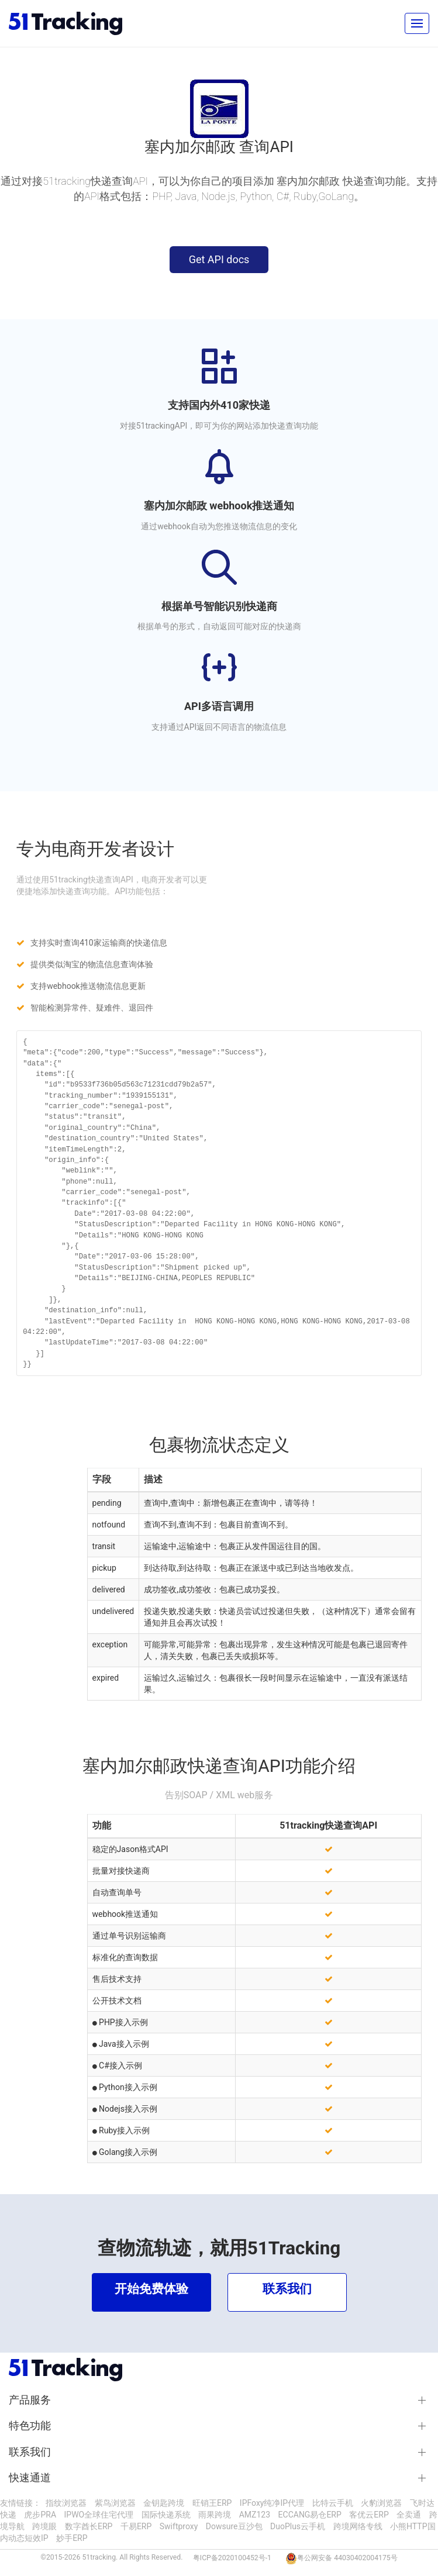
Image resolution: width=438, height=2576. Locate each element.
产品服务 (30, 2400)
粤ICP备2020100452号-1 (232, 2558)
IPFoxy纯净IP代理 (272, 2503)
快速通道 (30, 2478)
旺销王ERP (212, 2503)
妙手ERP (71, 2538)
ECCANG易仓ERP (310, 2514)
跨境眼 (44, 2526)
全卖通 (408, 2514)
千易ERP (135, 2526)
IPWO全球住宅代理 (99, 2514)
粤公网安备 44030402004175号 (347, 2558)
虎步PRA (40, 2514)
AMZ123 (254, 2514)
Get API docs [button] (219, 259)
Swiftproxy (179, 2526)
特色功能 (30, 2426)
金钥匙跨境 (163, 2503)
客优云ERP (368, 2514)
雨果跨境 (214, 2514)
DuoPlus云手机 (297, 2526)
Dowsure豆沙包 (234, 2526)
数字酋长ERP (88, 2526)
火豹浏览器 (381, 2503)
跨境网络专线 (357, 2526)
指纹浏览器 (66, 2503)
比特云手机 (332, 2503)
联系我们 (30, 2452)
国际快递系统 (166, 2514)
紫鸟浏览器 (115, 2503)
